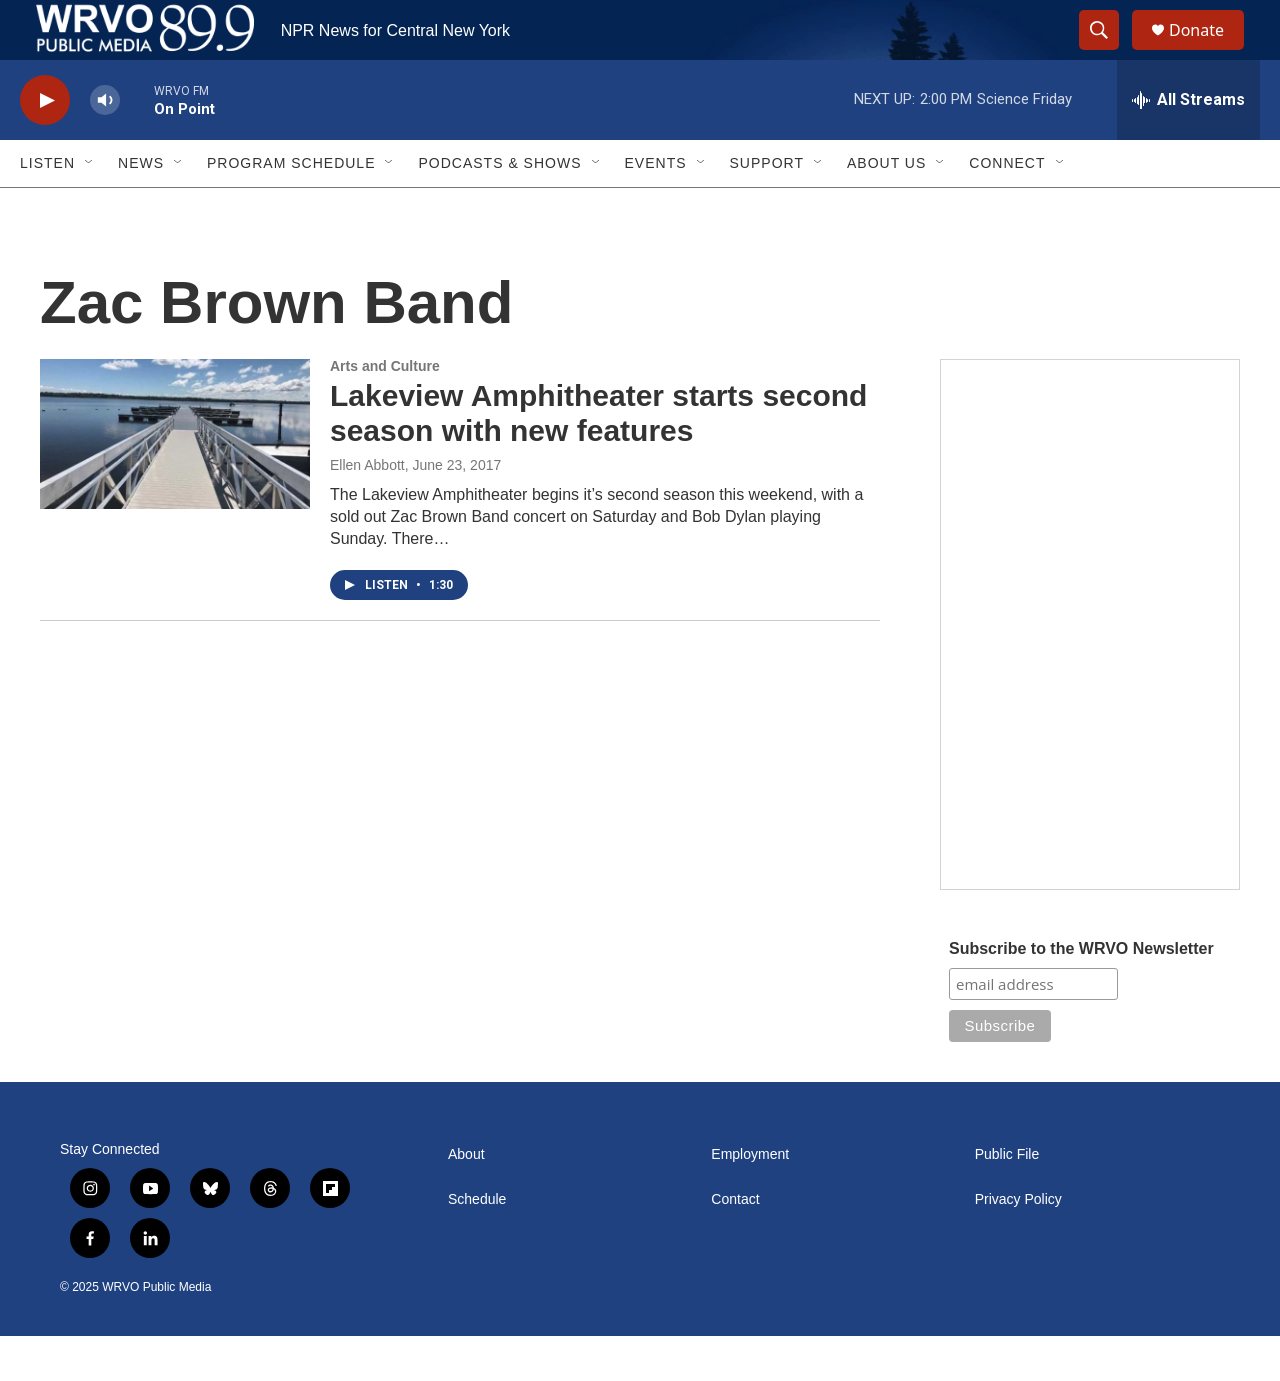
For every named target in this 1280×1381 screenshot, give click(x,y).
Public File (1007, 1199)
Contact (735, 1244)
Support (767, 208)
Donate (1209, 52)
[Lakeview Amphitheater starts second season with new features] (175, 479)
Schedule (477, 1244)
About (466, 1199)
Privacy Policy (1018, 1244)
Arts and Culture (385, 411)
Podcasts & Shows (499, 208)
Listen (47, 208)
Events (656, 208)
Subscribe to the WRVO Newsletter (1081, 993)
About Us (886, 208)
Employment (750, 1199)
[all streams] (1188, 145)
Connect (1007, 208)
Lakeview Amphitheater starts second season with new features (598, 458)
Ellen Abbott (367, 510)
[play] (45, 145)
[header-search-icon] (1108, 53)
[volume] (105, 145)
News (141, 208)
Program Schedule (291, 208)
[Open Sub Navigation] (90, 208)
